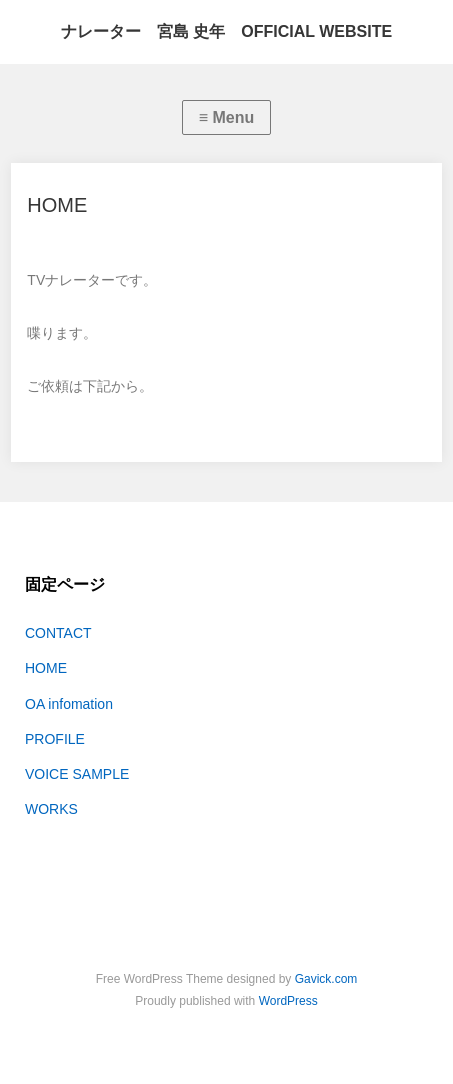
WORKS (51, 809)
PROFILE (55, 739)
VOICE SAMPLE (77, 774)
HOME (46, 668)
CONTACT (58, 633)
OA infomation (69, 704)
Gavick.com (326, 979)
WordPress (288, 1001)
